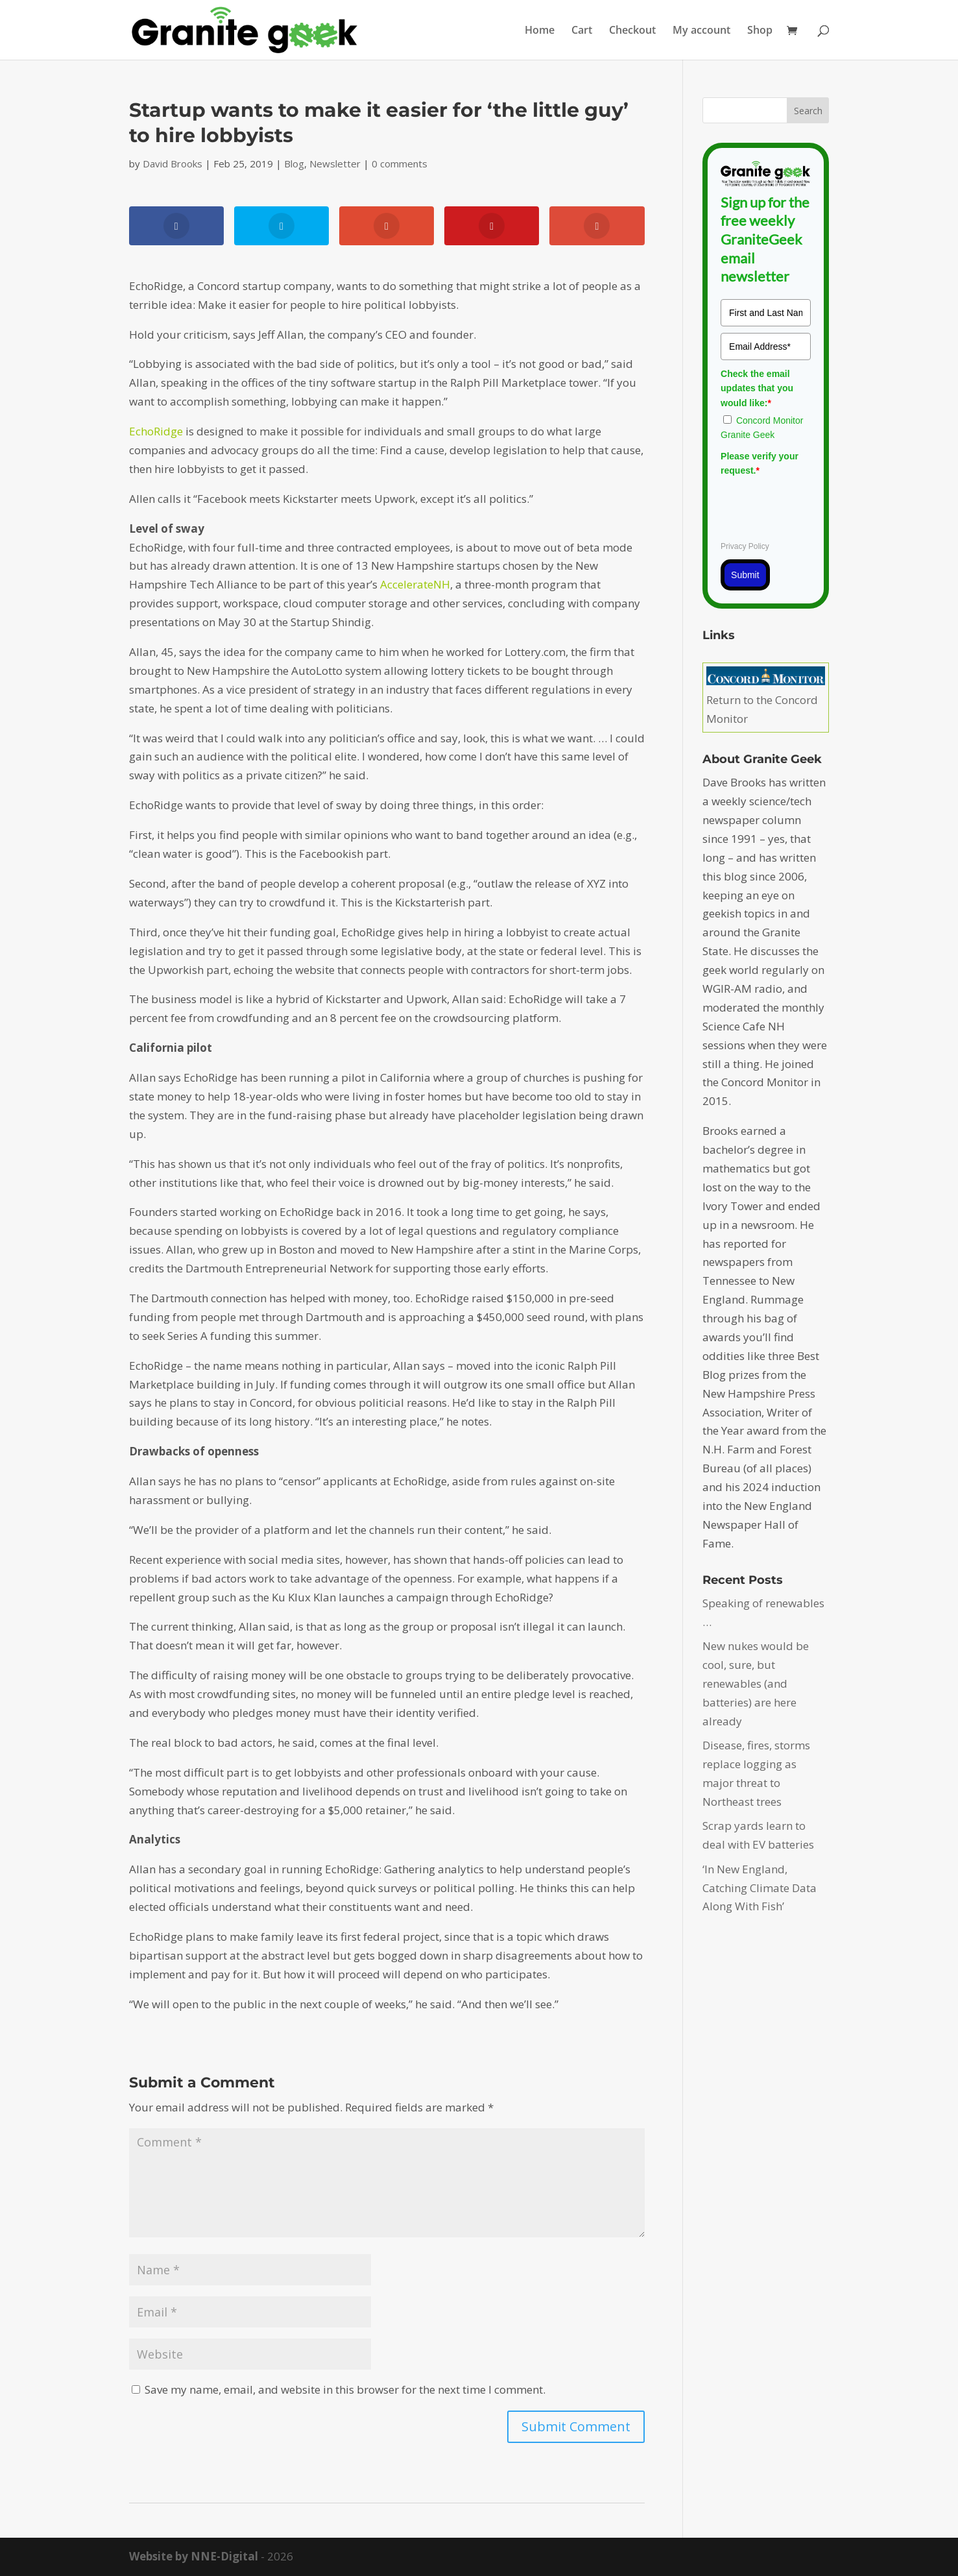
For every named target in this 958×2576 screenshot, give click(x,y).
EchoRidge (156, 431)
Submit (745, 575)
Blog (294, 163)
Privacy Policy (745, 546)
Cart (581, 31)
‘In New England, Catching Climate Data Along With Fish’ (759, 1888)
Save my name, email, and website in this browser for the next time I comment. (345, 2389)
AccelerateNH (415, 584)
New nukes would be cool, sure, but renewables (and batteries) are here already (755, 1683)
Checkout (632, 31)
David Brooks (172, 163)
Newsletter (335, 163)
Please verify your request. (759, 463)
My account (701, 31)
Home (540, 31)
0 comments (399, 163)
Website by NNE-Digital (193, 2556)
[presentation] (819, 506)
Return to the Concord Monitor (765, 700)
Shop (759, 31)
